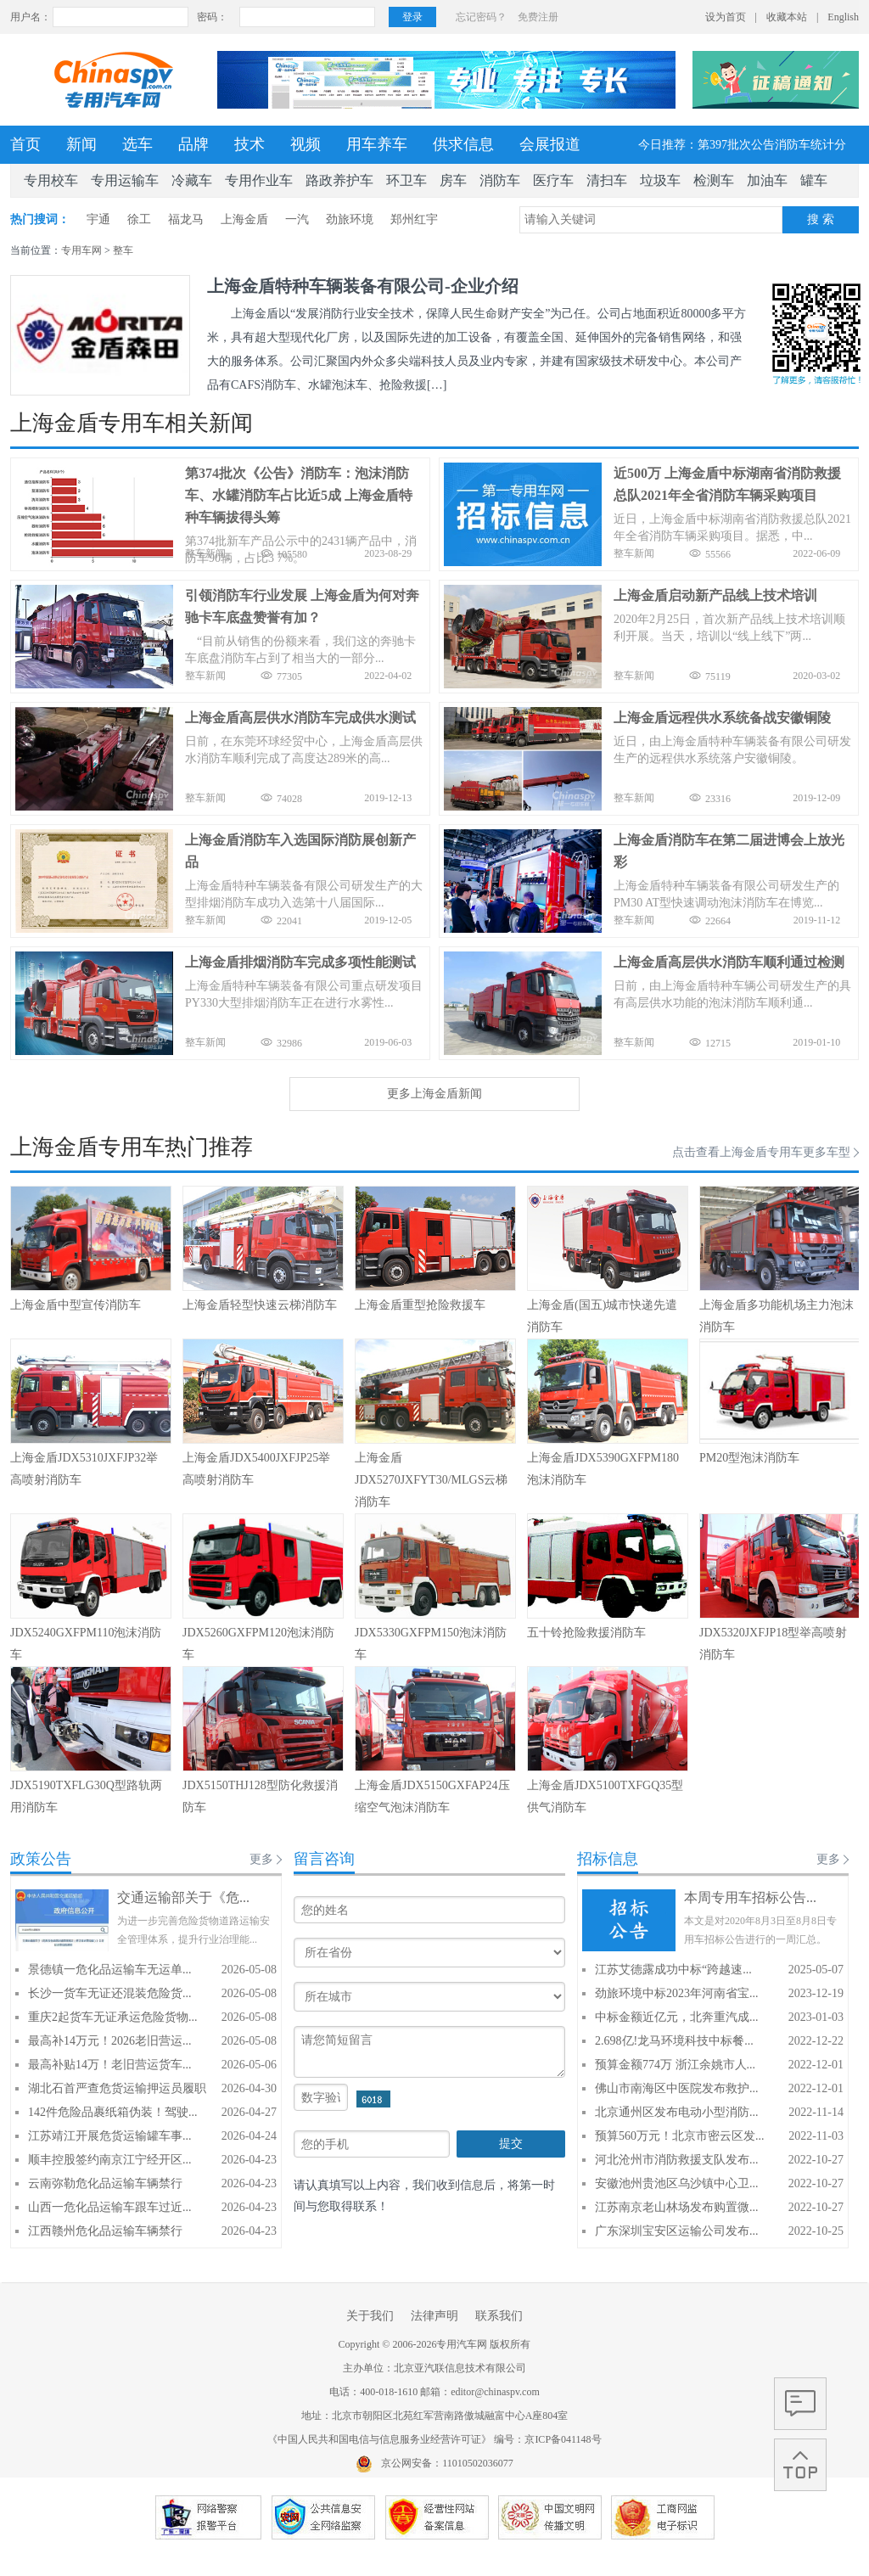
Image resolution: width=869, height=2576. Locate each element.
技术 (249, 144)
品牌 (193, 144)
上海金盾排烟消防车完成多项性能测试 (300, 962)
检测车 (713, 180)
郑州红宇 (414, 219)
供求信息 (463, 144)
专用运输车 (125, 180)
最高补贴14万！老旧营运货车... (110, 2064)
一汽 (297, 219)
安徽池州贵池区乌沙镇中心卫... (677, 2183)
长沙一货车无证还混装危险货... (110, 1993)
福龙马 (186, 219)
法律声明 (434, 2315)
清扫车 (606, 180)
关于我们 (370, 2315)
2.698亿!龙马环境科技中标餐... (674, 2040)
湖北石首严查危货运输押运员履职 (117, 2088)
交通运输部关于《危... (183, 1897)
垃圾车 (660, 180)
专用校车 (51, 180)
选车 (137, 144)
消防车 (499, 180)
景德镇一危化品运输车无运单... (110, 1969)
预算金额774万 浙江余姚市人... (675, 2064)
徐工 (139, 219)
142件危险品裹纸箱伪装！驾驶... (113, 2112)
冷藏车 (191, 180)
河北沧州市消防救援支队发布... (677, 2159)
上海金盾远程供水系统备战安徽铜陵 (722, 717)
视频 (305, 144)
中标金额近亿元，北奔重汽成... (677, 2017)
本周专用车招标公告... (750, 1897)
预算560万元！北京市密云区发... (680, 2136)
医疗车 (553, 180)
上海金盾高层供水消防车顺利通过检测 (729, 962)
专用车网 (81, 250)
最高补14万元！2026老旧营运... (110, 2040)
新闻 (81, 144)
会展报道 (549, 144)
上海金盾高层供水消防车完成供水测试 (300, 717)
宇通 (98, 219)
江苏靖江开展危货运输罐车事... (110, 2136)
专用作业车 (259, 180)
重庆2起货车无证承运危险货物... (113, 2017)
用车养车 (376, 144)
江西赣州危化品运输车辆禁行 (105, 2231)
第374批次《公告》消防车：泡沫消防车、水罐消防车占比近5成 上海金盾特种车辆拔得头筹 (298, 495)
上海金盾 (244, 219)
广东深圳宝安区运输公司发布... (677, 2231)
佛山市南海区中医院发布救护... (677, 2088)
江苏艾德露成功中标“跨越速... (673, 1969)
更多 (261, 1859)
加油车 (767, 180)
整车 (123, 250)
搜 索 (820, 219)
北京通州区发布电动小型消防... (677, 2112)
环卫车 (406, 180)
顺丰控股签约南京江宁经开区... (110, 2159)
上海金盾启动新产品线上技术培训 (715, 595)
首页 (25, 144)
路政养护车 (339, 180)
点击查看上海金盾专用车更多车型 (761, 1152)
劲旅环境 (349, 219)
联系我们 (499, 2315)
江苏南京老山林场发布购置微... (677, 2207)
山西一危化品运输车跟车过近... (110, 2207)
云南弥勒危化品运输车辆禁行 (105, 2183)
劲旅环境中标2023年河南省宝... (677, 1993)
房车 (453, 180)
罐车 (813, 180)
